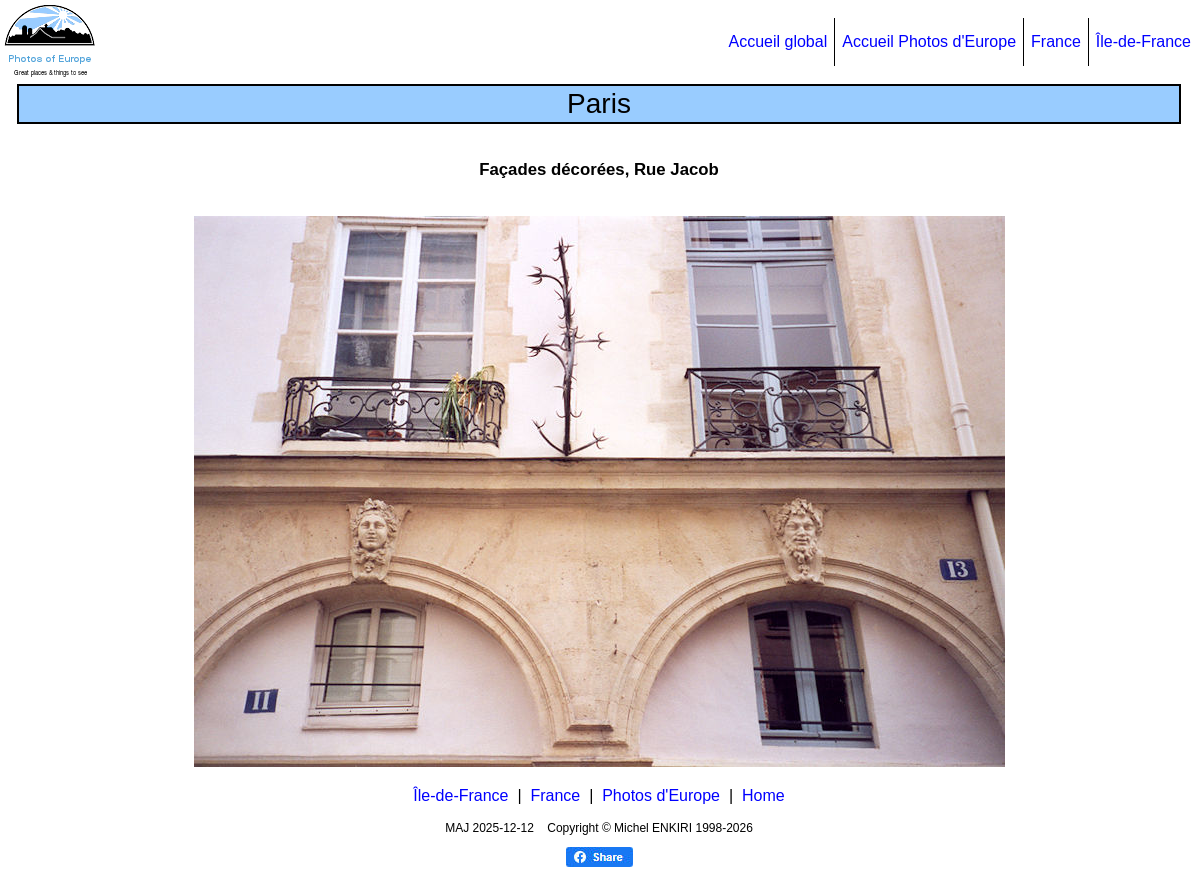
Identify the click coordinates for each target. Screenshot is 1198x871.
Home (763, 795)
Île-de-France (1143, 41)
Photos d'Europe (661, 795)
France (1056, 41)
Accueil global (777, 41)
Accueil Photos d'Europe (929, 41)
